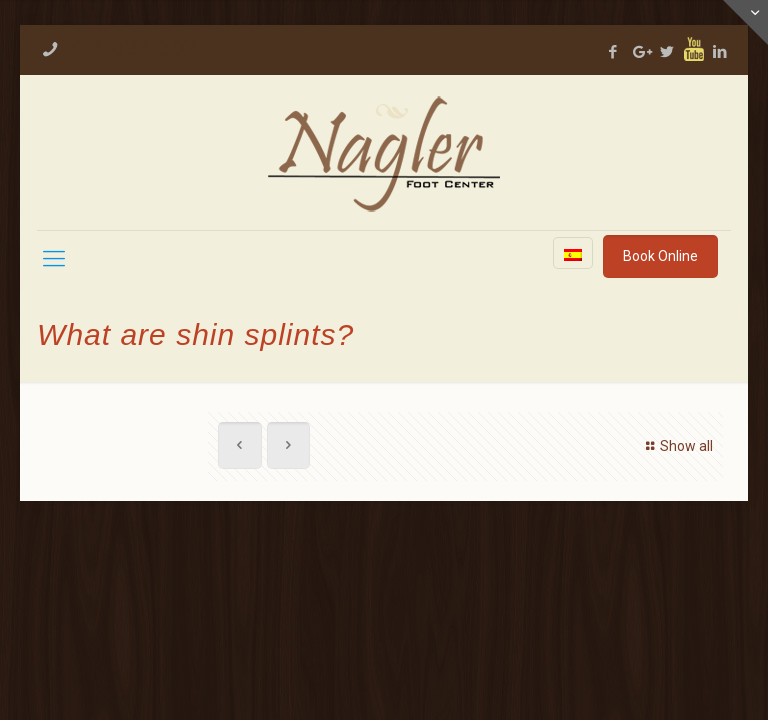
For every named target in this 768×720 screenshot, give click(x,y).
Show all (676, 446)
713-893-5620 (137, 47)
